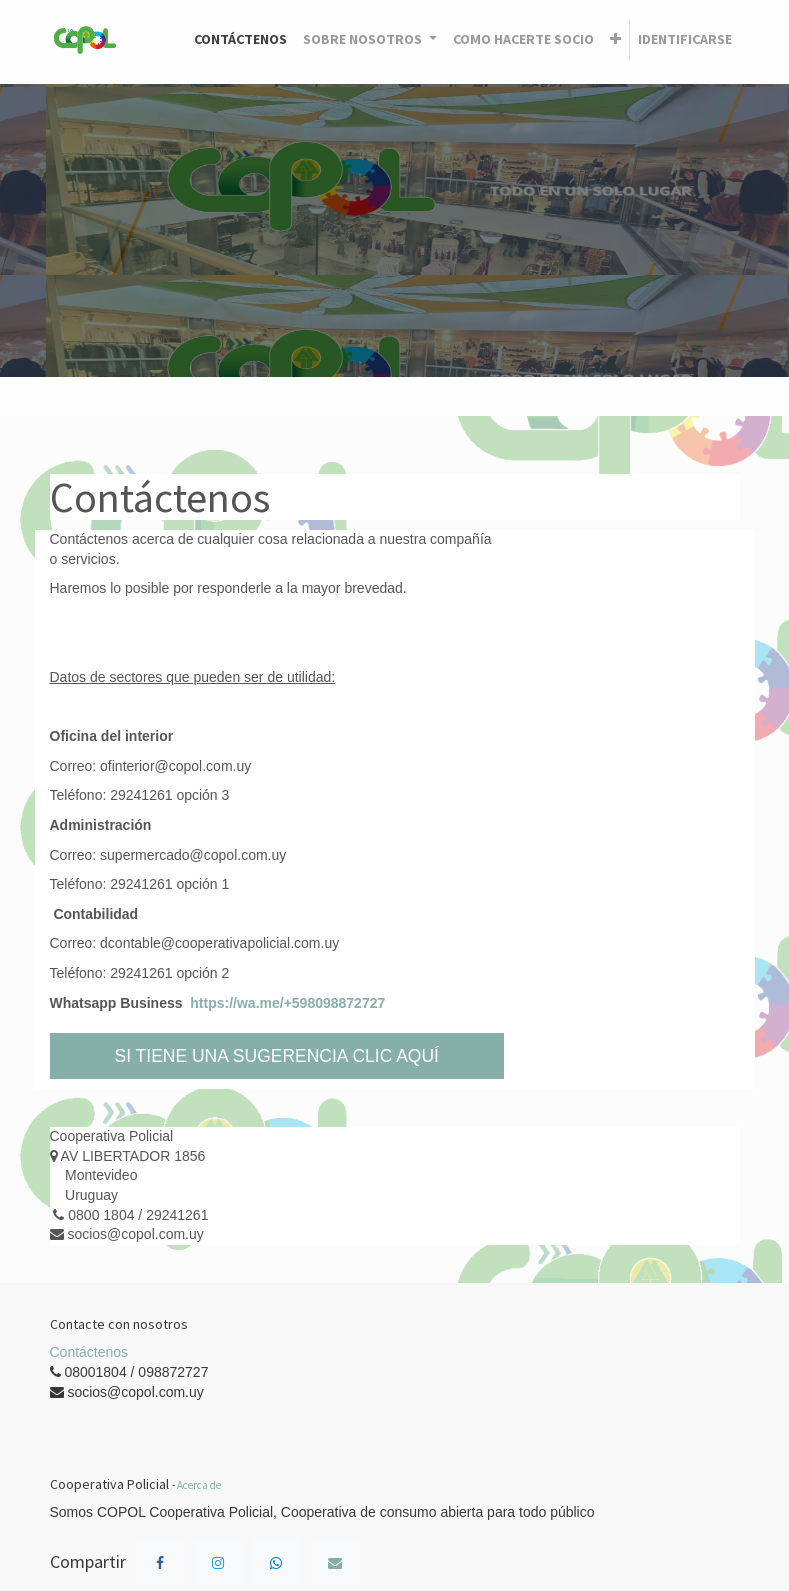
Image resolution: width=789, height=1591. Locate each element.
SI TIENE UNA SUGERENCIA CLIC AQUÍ (277, 1056)
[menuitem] (240, 40)
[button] (615, 40)
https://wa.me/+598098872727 (287, 1003)
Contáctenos (89, 1352)
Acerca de (199, 1485)
